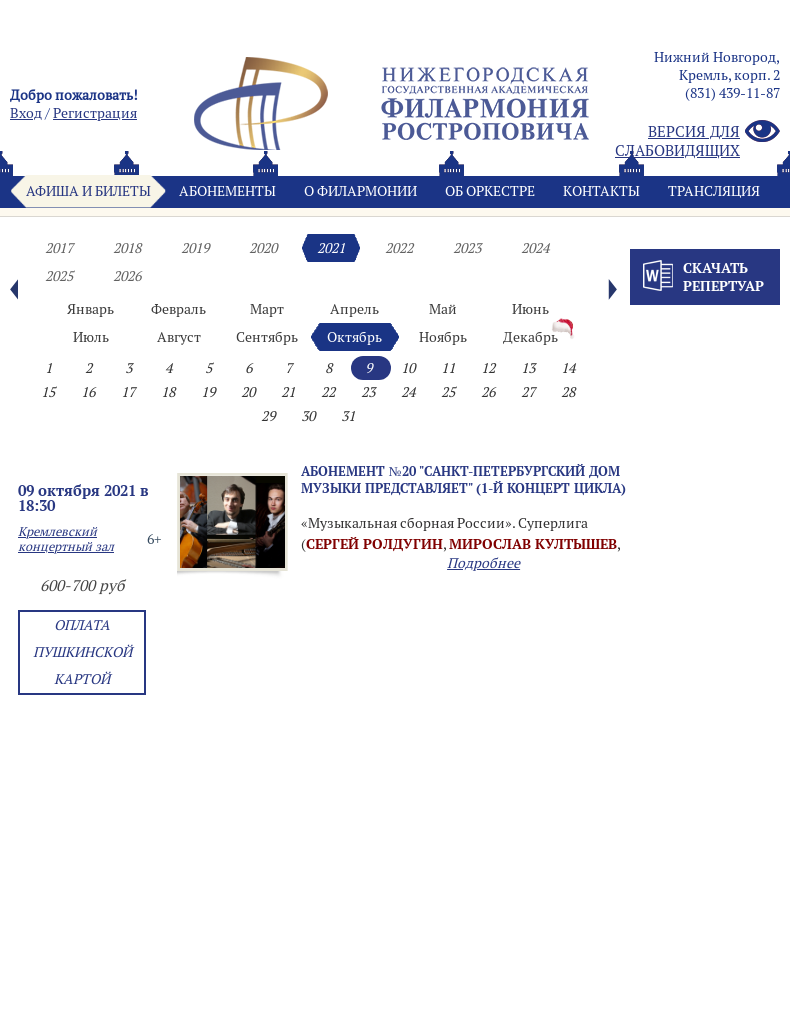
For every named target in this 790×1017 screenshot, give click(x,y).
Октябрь (354, 337)
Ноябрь (443, 337)
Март (267, 309)
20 (248, 392)
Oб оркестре (490, 191)
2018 (127, 248)
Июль (91, 337)
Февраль (178, 309)
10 (408, 368)
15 (48, 392)
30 (308, 416)
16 (88, 392)
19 (208, 392)
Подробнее (483, 563)
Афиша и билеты (88, 191)
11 (448, 368)
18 (168, 392)
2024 (535, 248)
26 (488, 392)
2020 (263, 248)
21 (288, 392)
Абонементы (227, 191)
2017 (59, 248)
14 (568, 368)
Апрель (354, 309)
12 (488, 368)
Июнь (530, 309)
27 (528, 392)
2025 (59, 276)
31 (348, 416)
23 (368, 392)
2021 (331, 248)
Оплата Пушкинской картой (82, 652)
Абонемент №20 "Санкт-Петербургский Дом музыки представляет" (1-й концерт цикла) (463, 479)
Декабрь (530, 337)
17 (128, 392)
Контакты (601, 191)
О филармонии (360, 191)
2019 (195, 248)
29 (268, 416)
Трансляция (714, 191)
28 (568, 392)
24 (408, 392)
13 (528, 368)
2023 (467, 248)
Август (179, 337)
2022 (399, 248)
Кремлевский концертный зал (66, 539)
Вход (26, 113)
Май (443, 309)
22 (328, 392)
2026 (127, 276)
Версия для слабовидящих (697, 141)
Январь (90, 309)
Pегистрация (95, 113)
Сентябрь (267, 337)
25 (448, 392)
